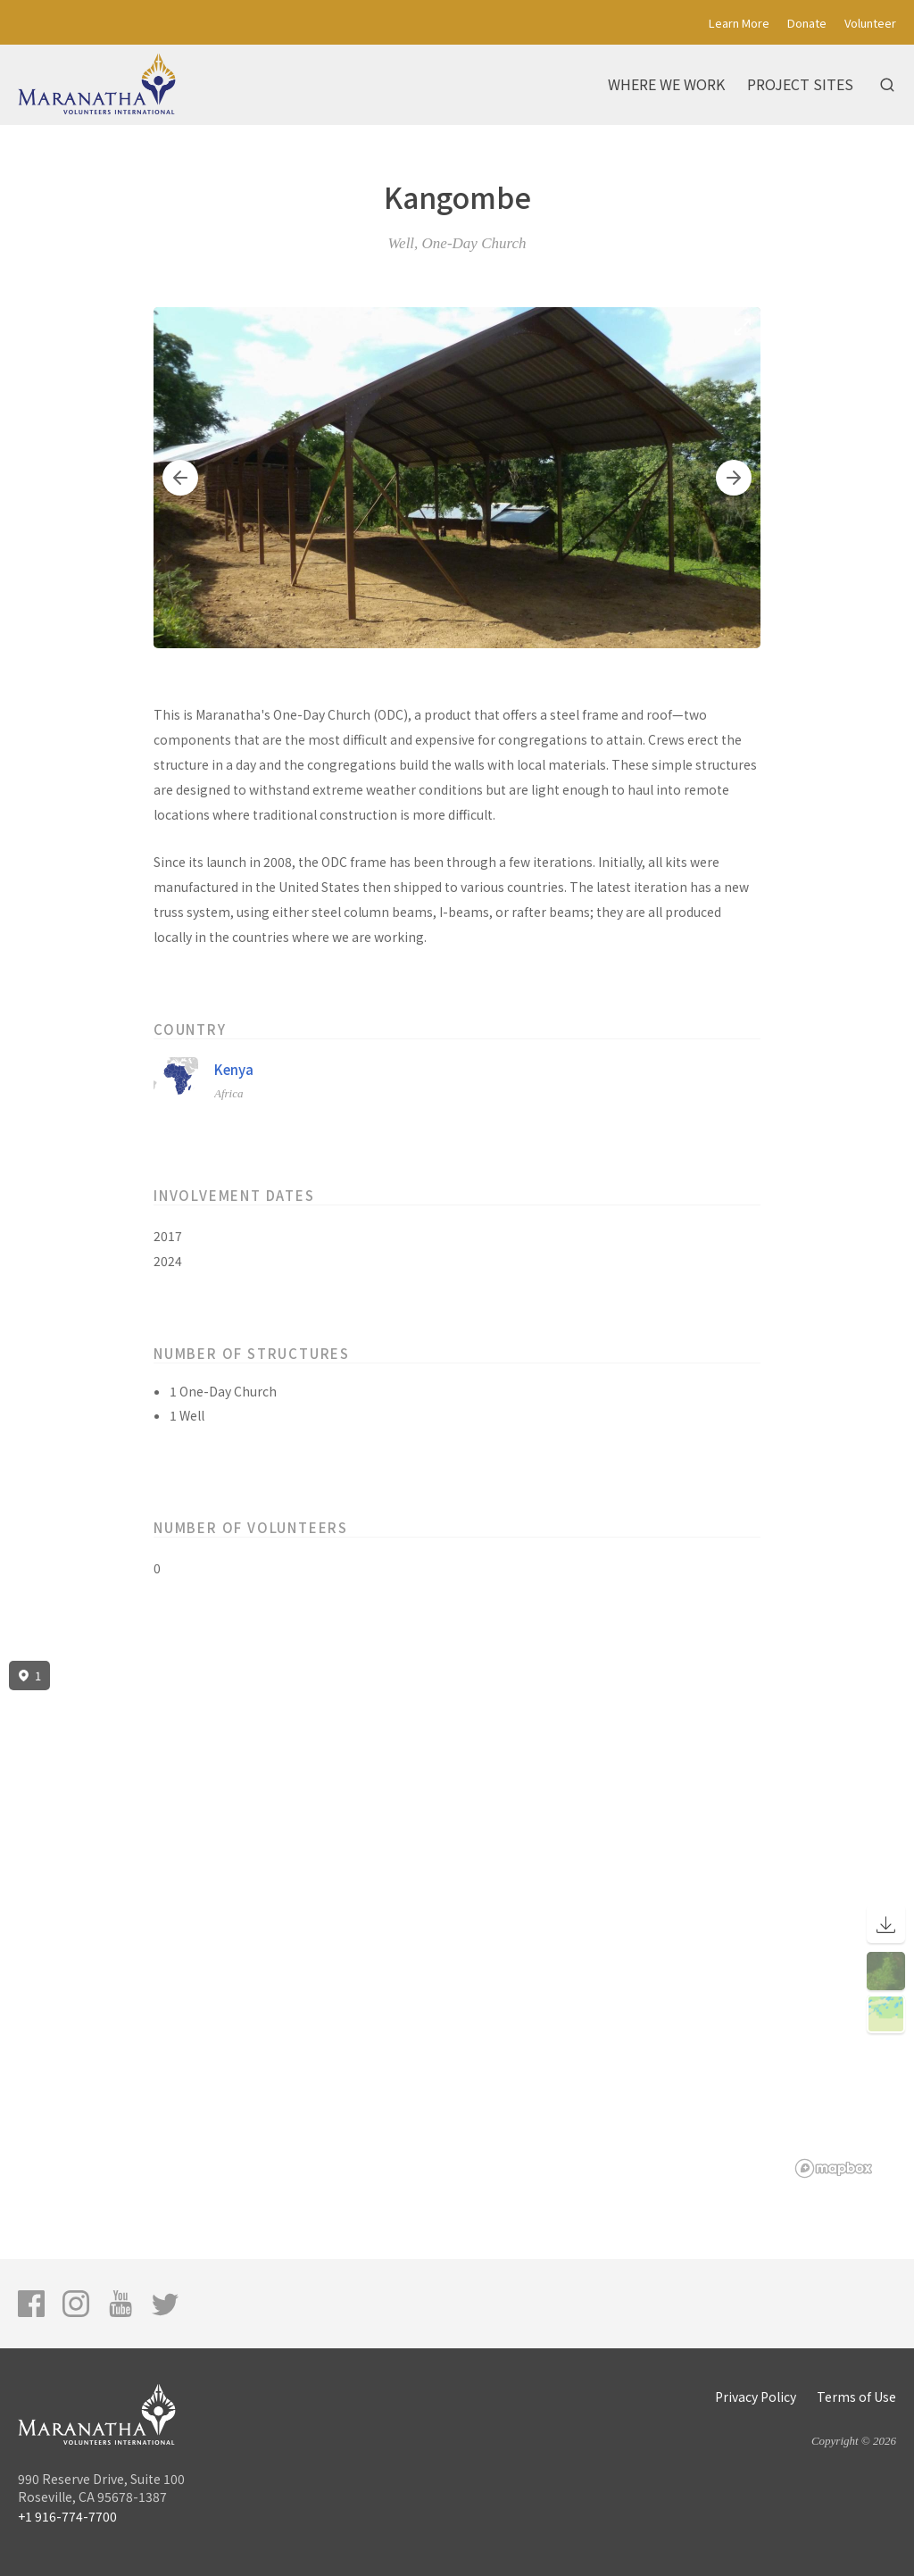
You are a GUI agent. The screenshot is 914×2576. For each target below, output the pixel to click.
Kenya (233, 1069)
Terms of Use (856, 2396)
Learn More (739, 22)
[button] (180, 478)
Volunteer (870, 22)
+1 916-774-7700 (67, 2516)
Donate (807, 22)
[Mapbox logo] (833, 2168)
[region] (457, 1920)
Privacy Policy (755, 2396)
